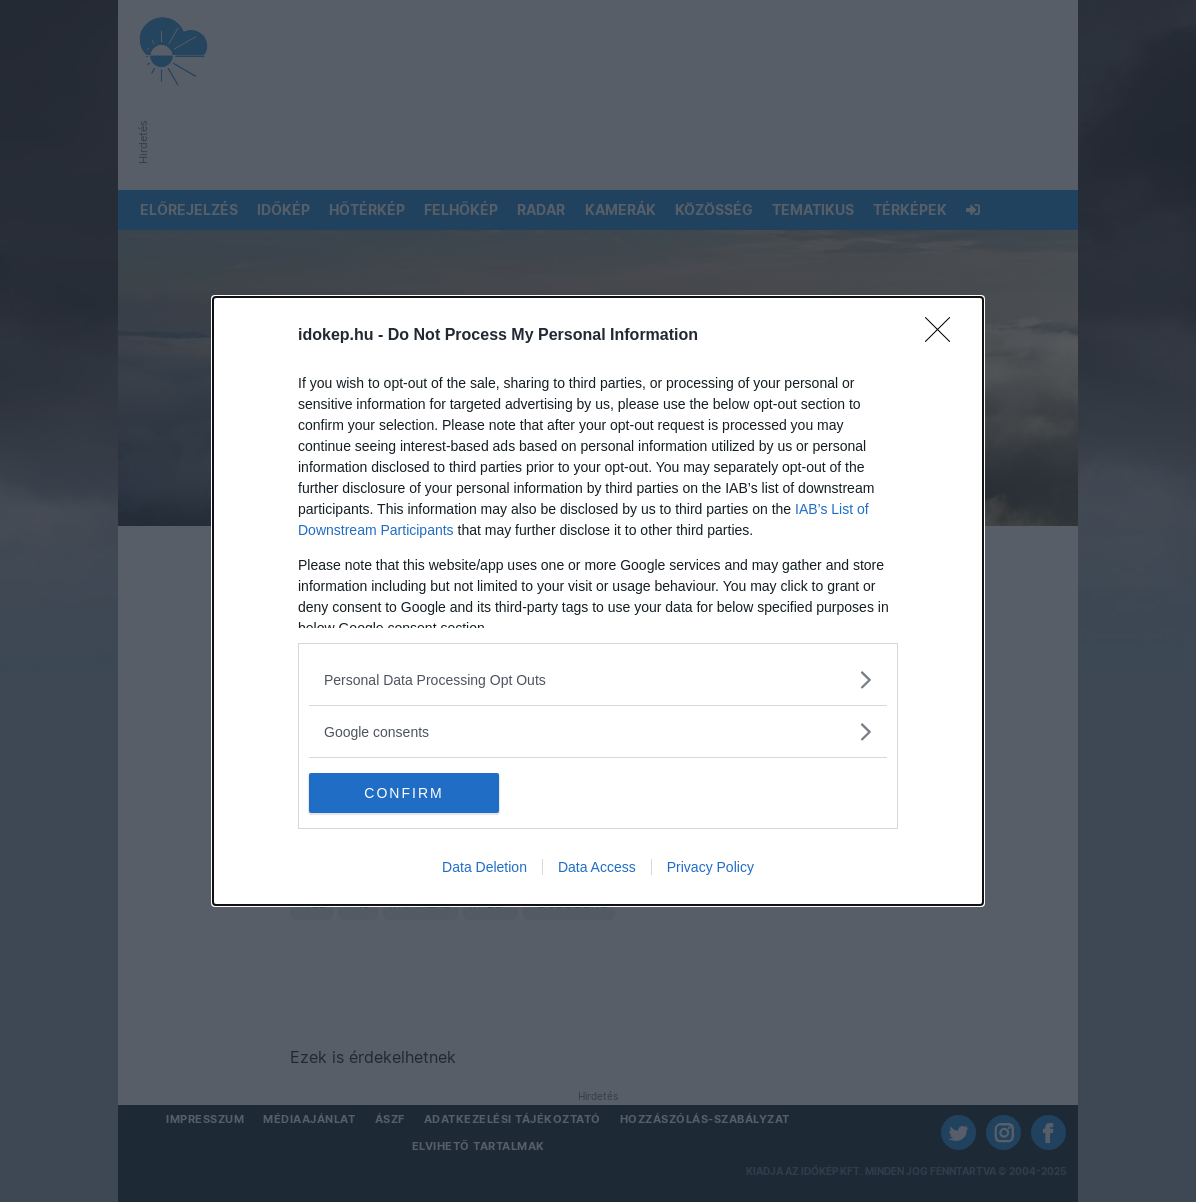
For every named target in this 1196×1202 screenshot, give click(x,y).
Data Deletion (484, 867)
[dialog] (598, 601)
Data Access (597, 867)
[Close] (944, 336)
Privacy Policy (710, 867)
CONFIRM (403, 793)
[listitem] (598, 679)
